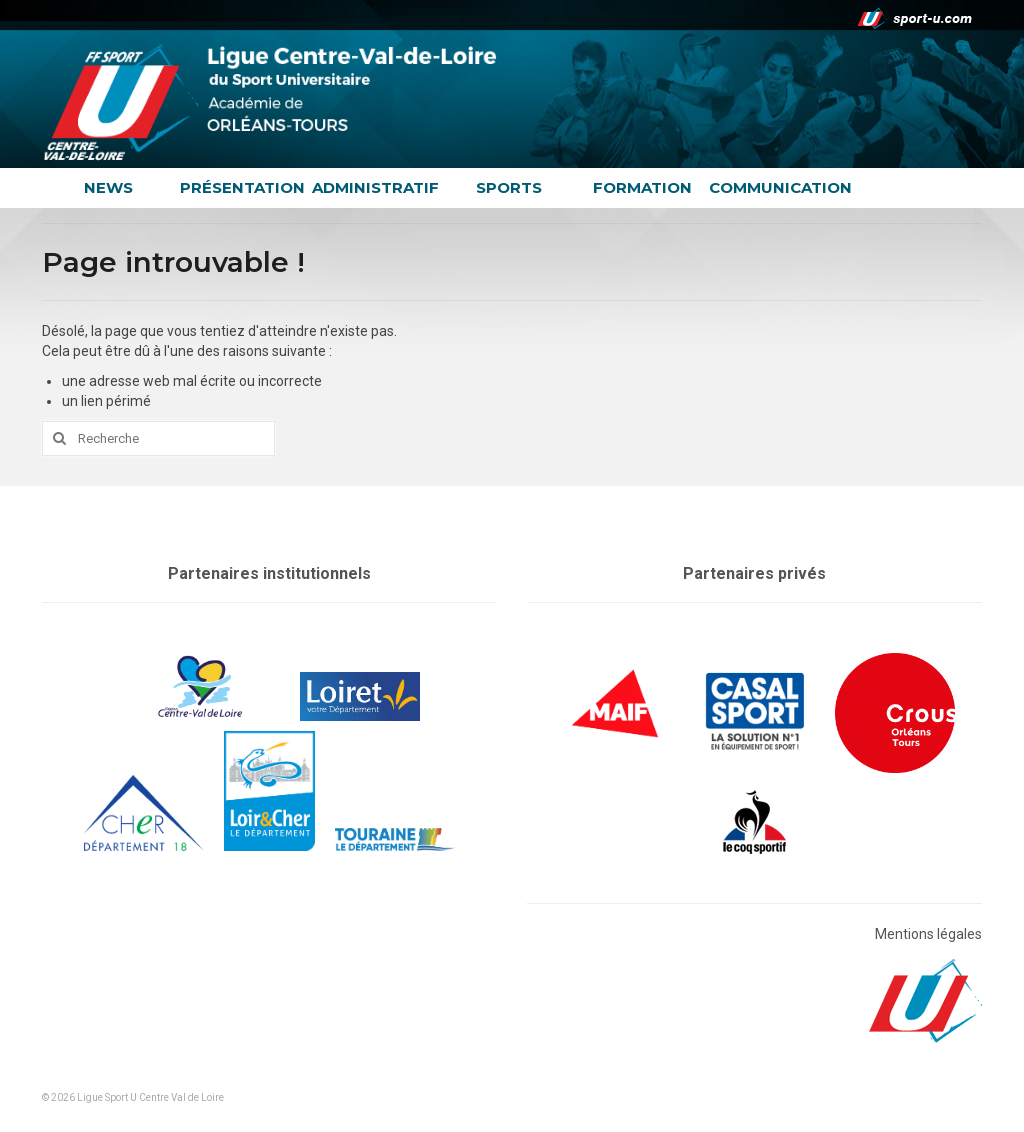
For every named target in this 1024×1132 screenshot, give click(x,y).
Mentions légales (928, 934)
